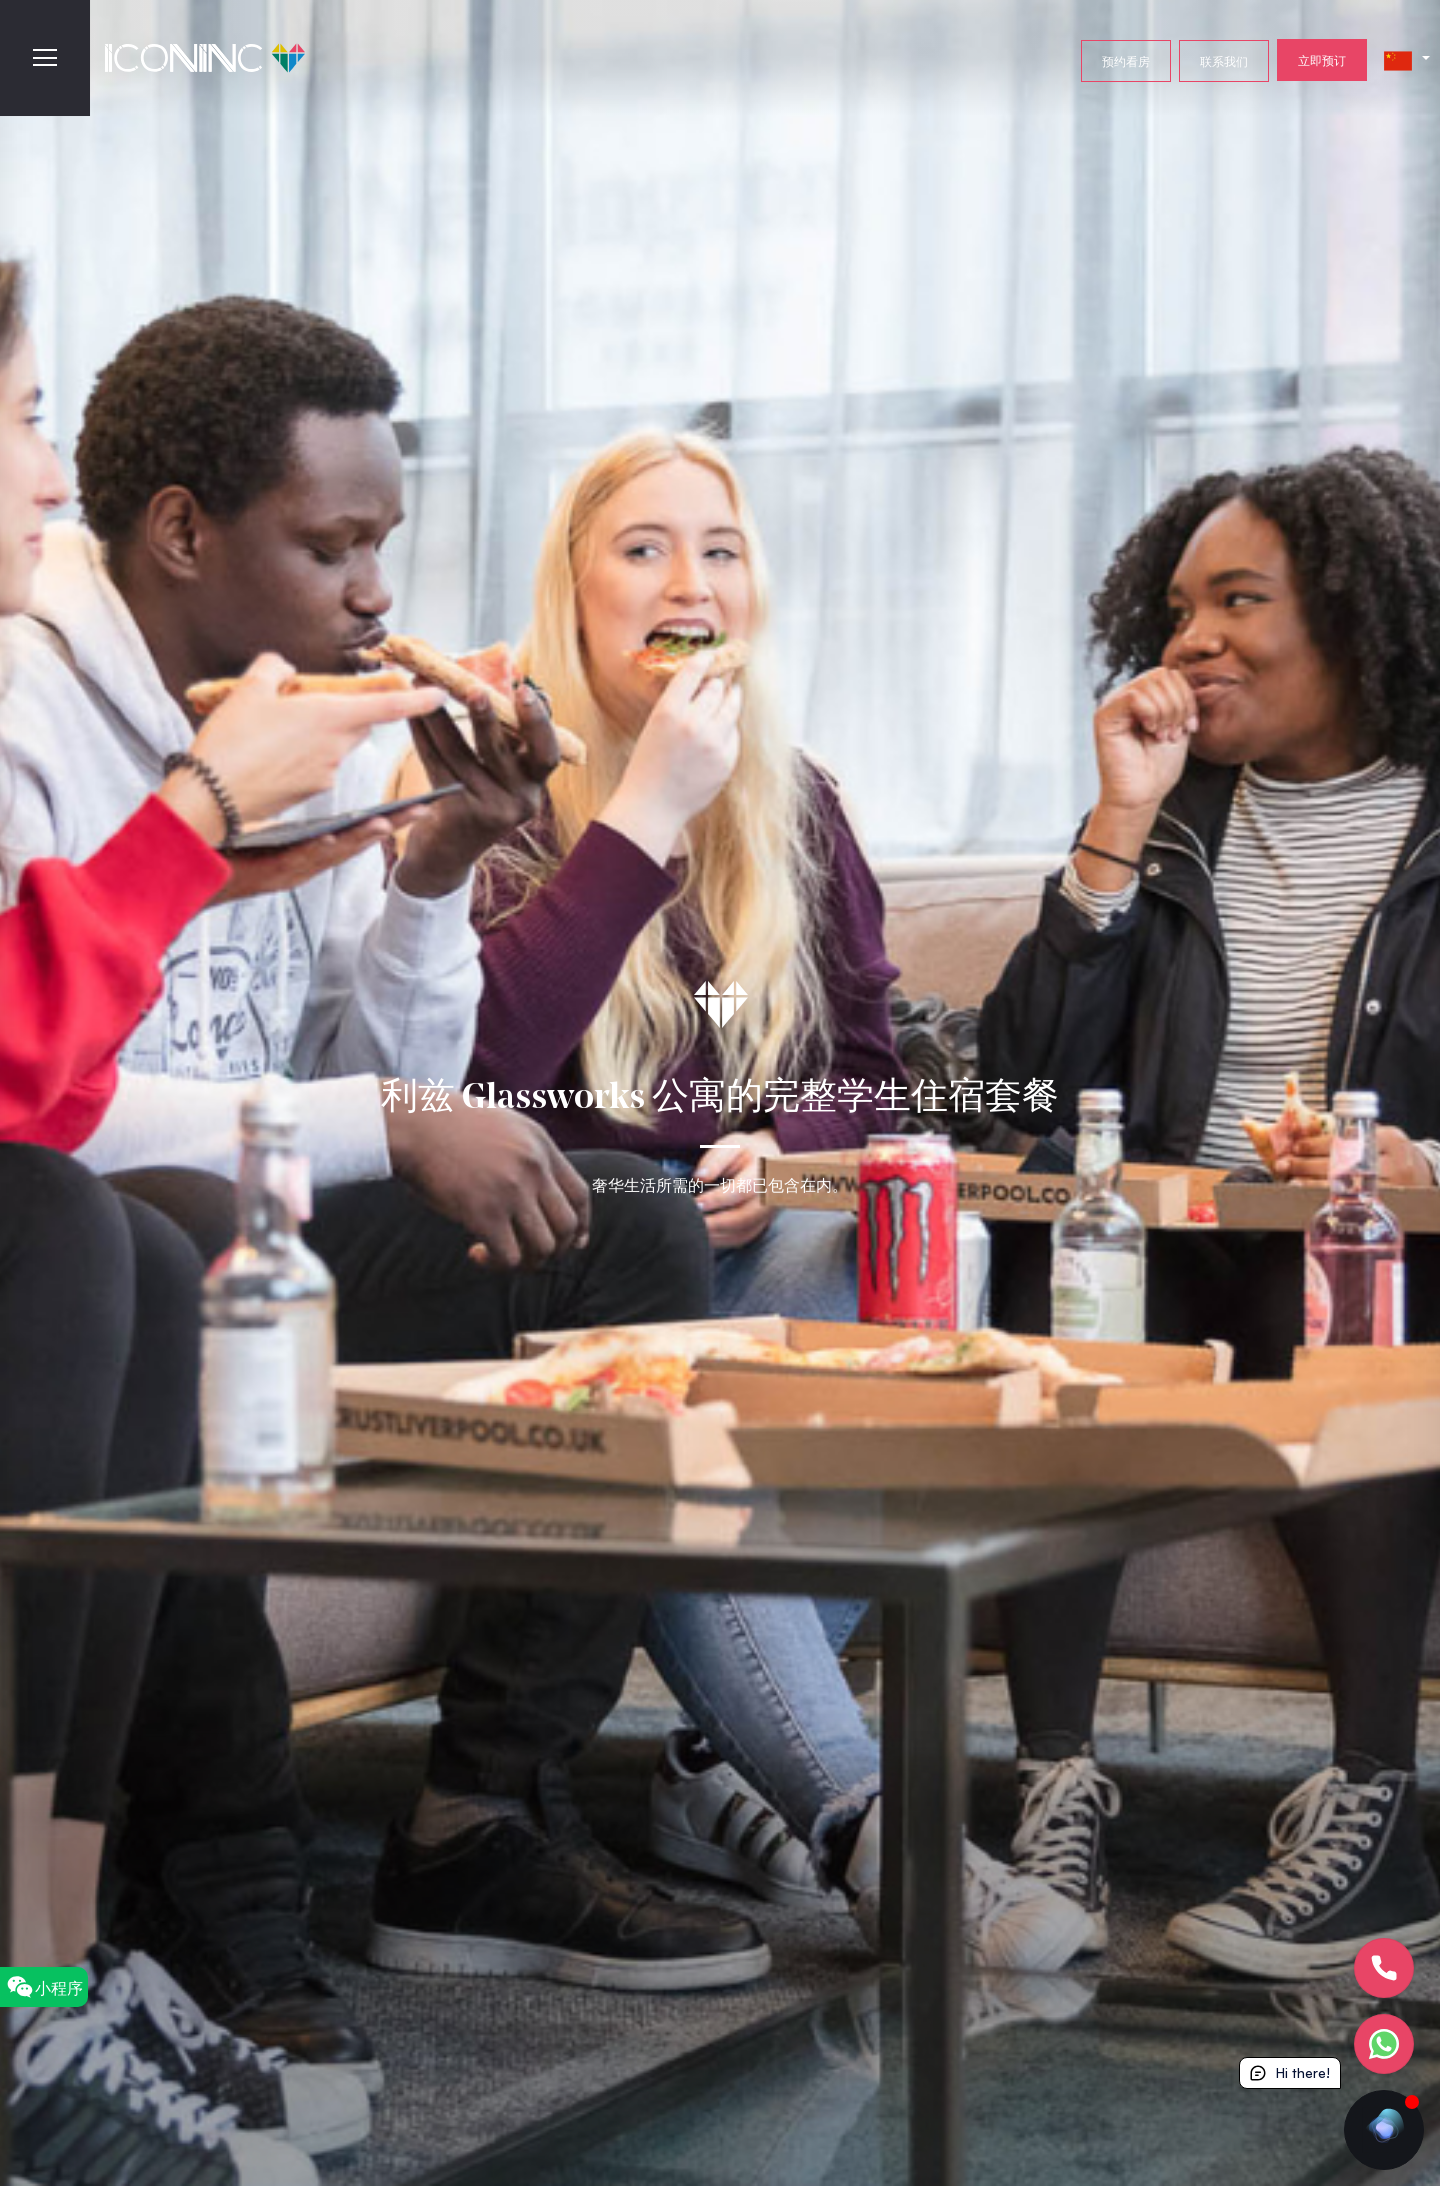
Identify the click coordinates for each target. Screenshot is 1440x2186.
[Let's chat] (1384, 2044)
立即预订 (1322, 60)
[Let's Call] (1384, 1968)
